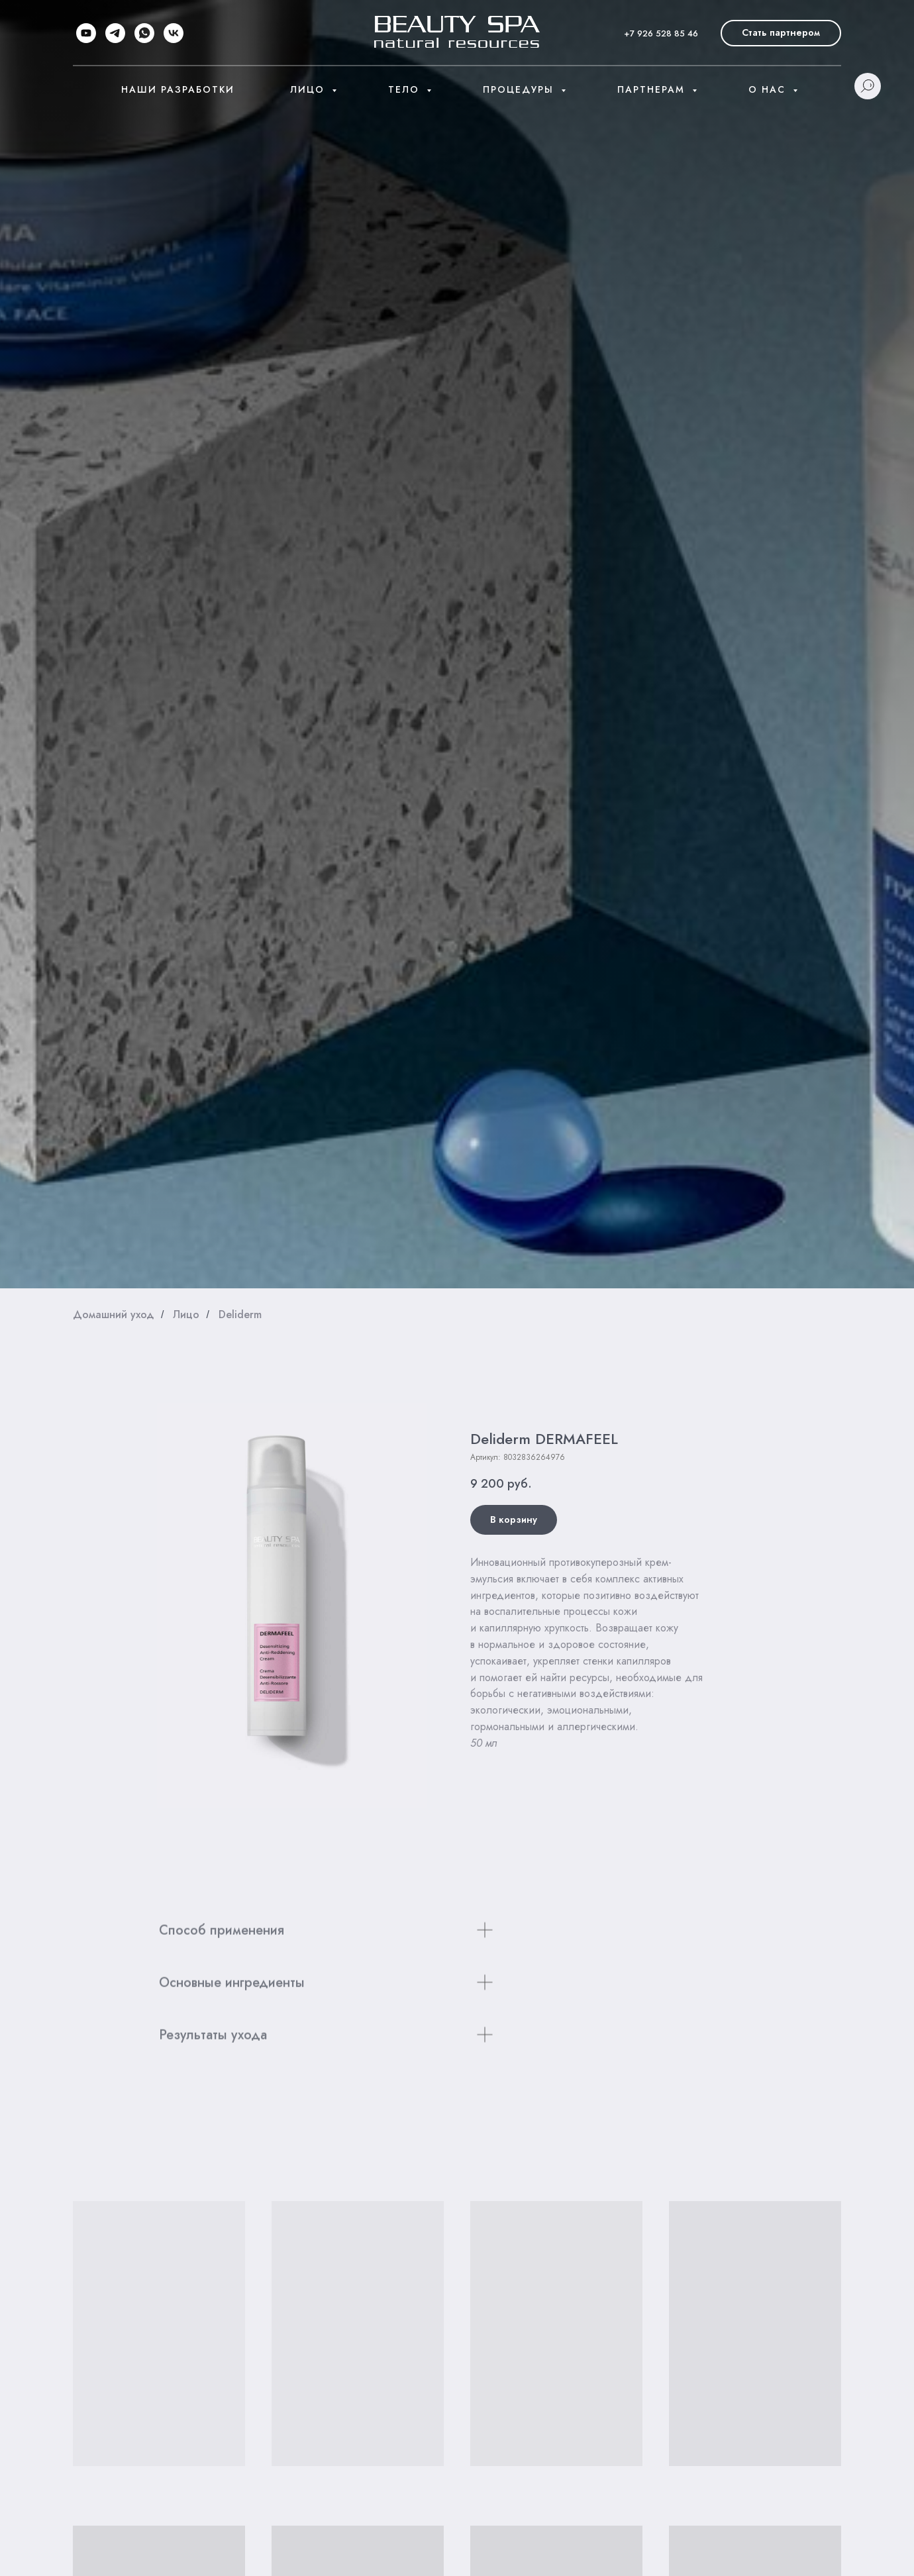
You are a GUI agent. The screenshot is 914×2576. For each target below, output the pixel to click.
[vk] (173, 33)
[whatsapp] (144, 33)
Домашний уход (113, 1314)
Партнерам (653, 89)
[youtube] (86, 33)
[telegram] (115, 33)
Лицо (309, 89)
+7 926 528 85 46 (661, 33)
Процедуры (520, 89)
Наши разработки (177, 89)
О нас (768, 89)
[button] (781, 33)
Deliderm (240, 1314)
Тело (405, 89)
